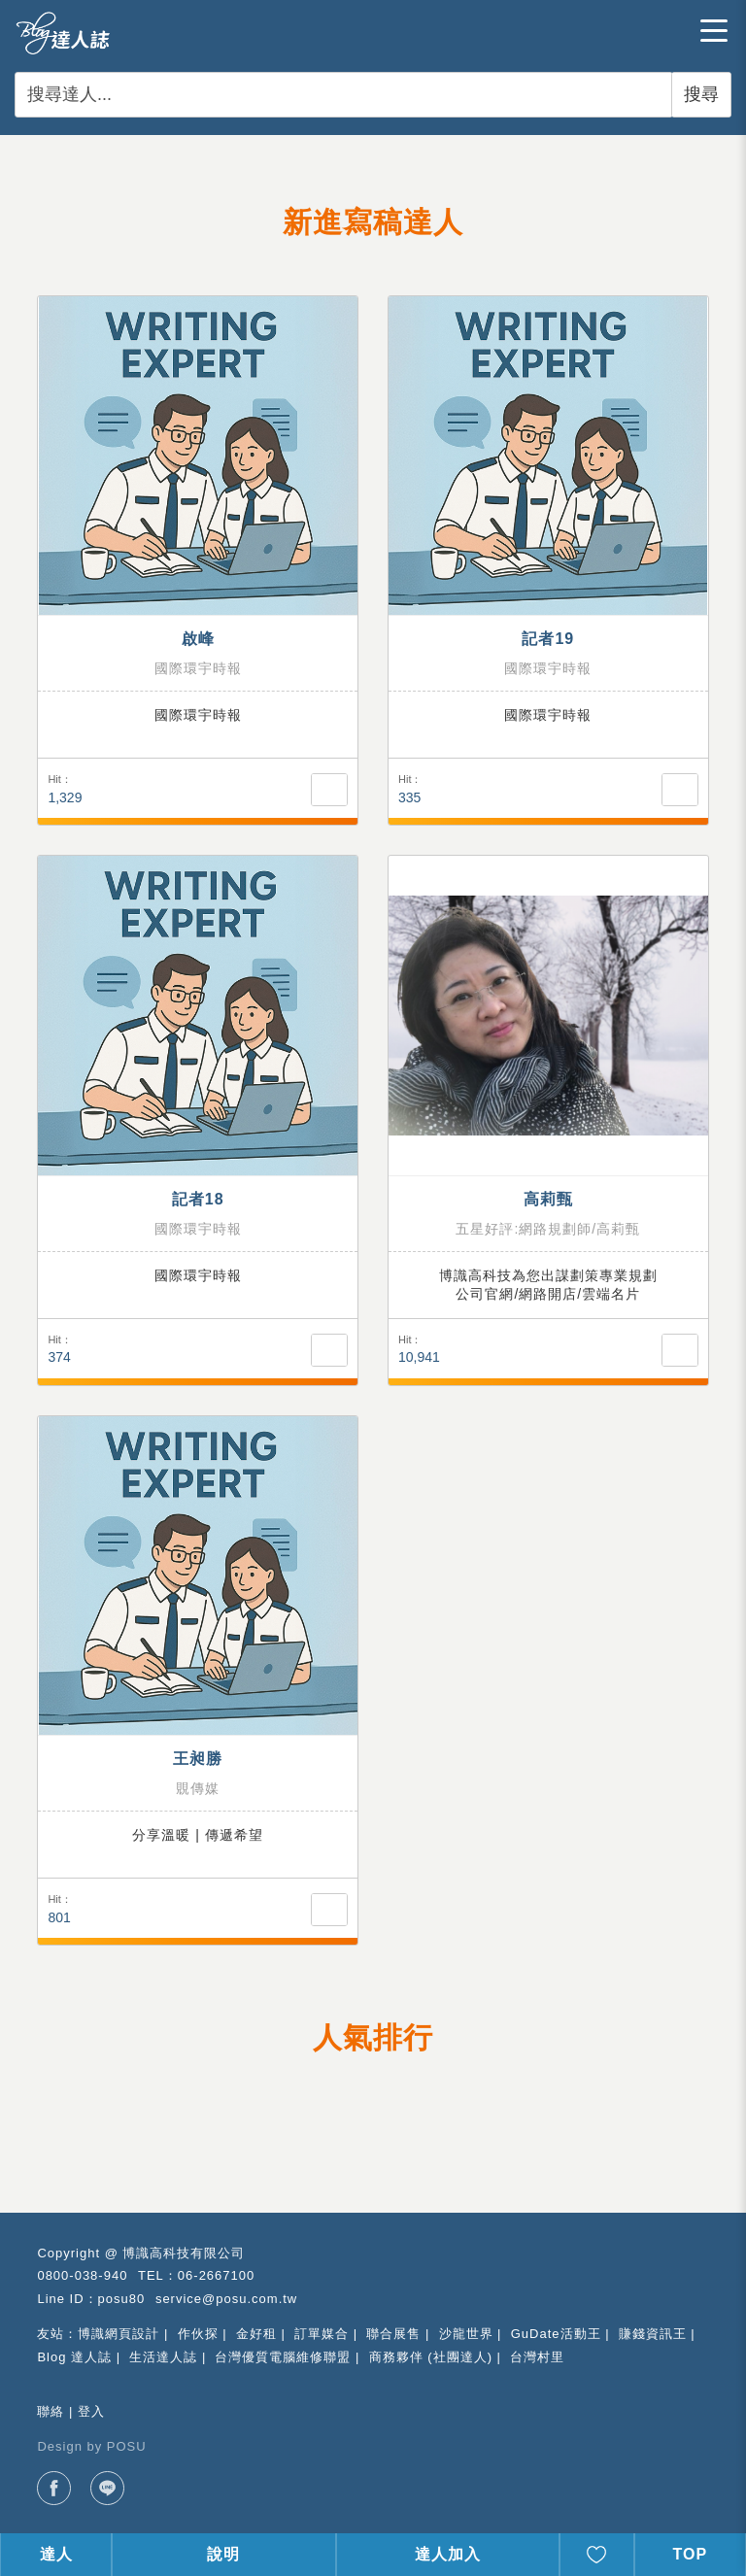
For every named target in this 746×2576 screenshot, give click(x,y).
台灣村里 (537, 2357)
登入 (91, 2411)
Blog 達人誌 (74, 2357)
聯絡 (50, 2411)
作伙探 (198, 2333)
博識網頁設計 (118, 2333)
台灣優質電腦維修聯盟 (283, 2357)
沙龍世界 (466, 2333)
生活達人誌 (163, 2357)
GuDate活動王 (556, 2333)
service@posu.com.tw (226, 2298)
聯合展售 (393, 2333)
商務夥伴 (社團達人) (430, 2357)
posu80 (122, 2298)
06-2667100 (216, 2275)
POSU (127, 2446)
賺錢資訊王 (653, 2333)
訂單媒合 (321, 2333)
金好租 (256, 2333)
